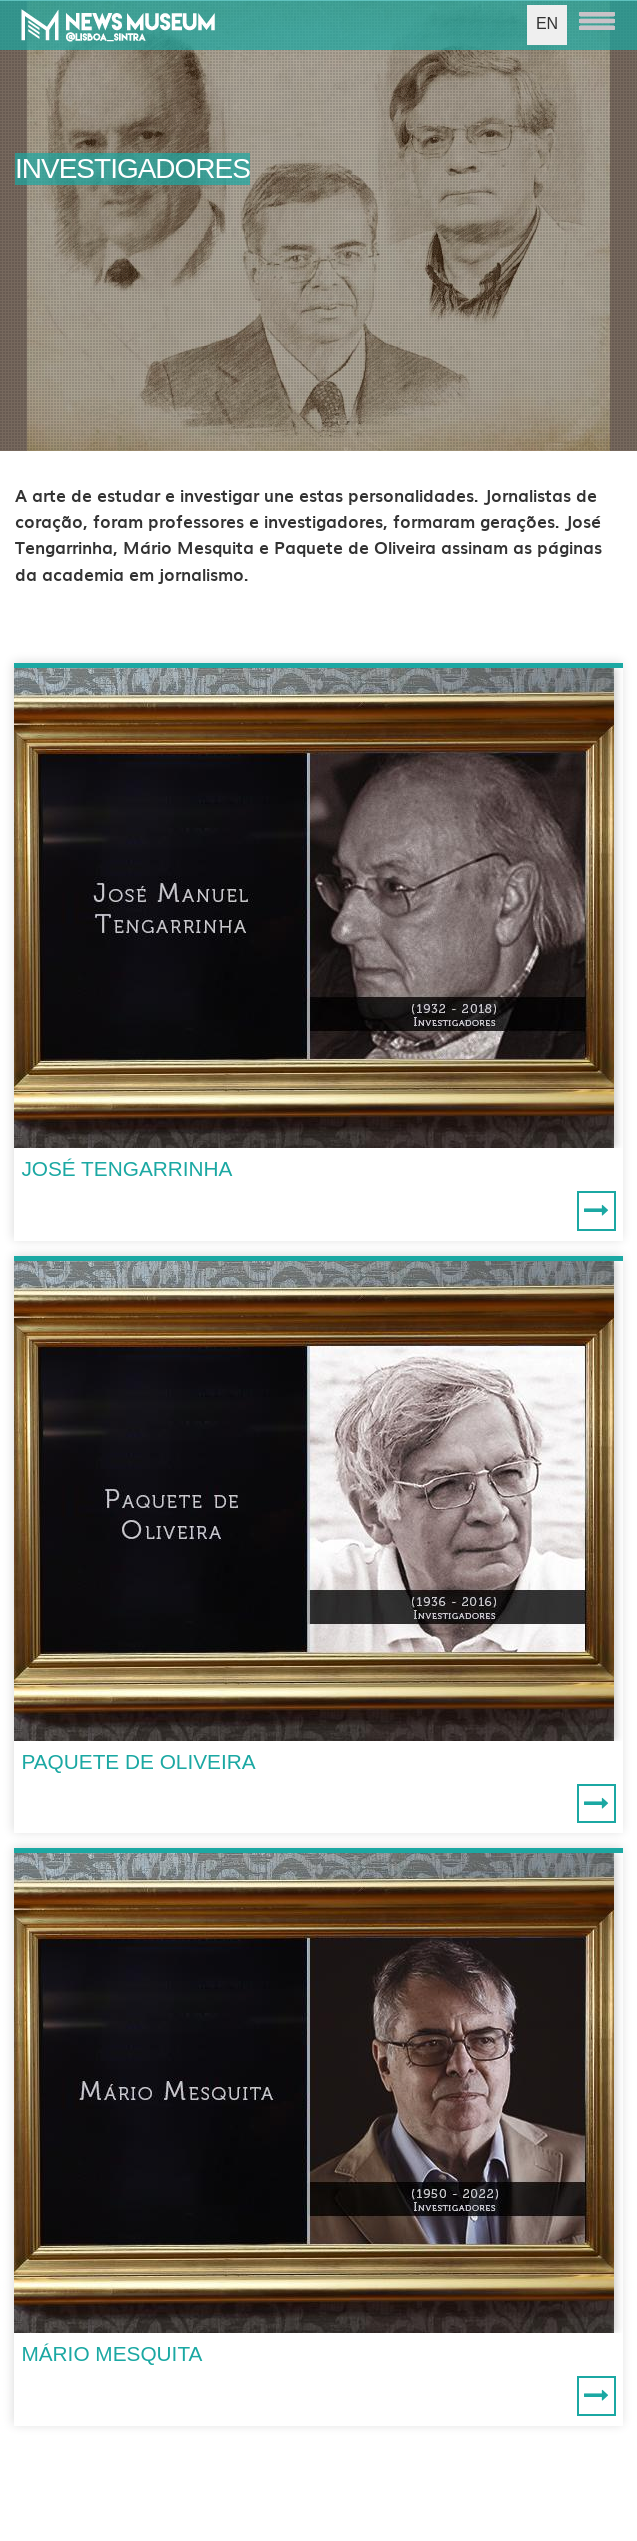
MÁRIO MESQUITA (111, 2353)
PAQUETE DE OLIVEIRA (138, 1761)
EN (547, 23)
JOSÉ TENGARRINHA (126, 1168)
